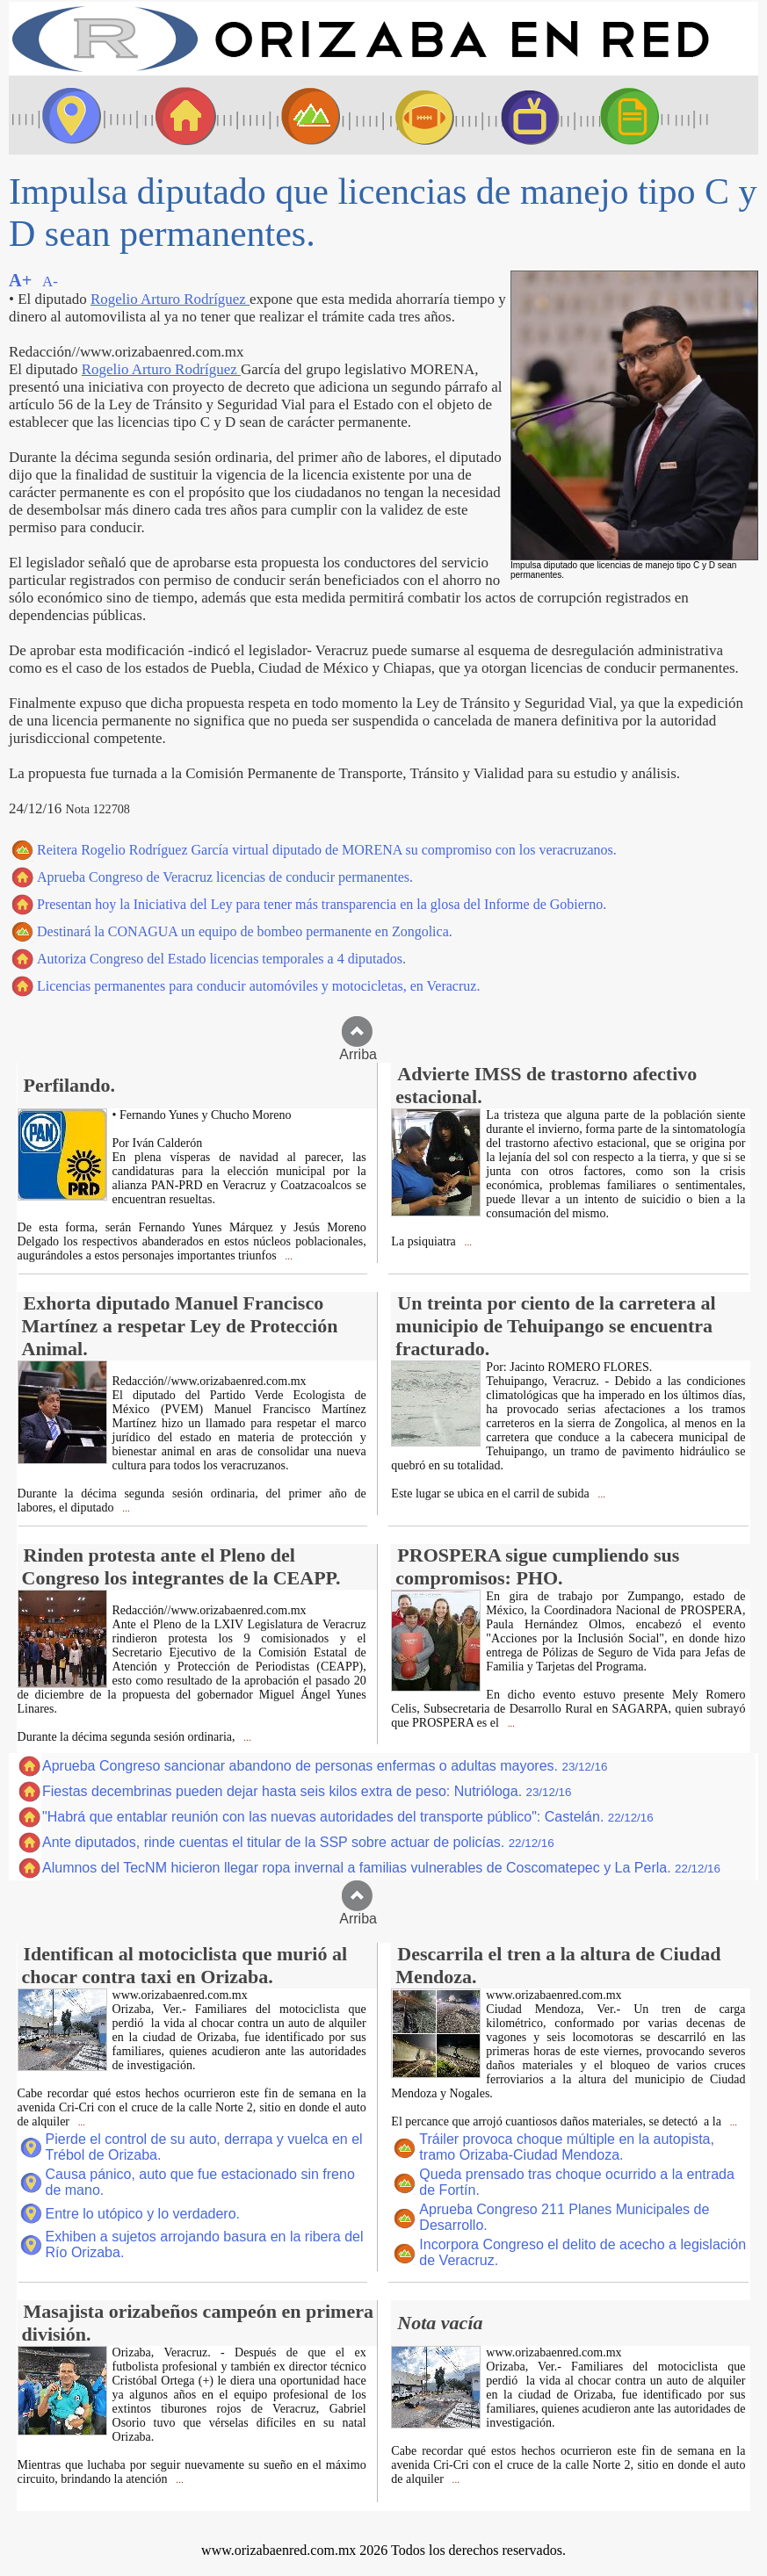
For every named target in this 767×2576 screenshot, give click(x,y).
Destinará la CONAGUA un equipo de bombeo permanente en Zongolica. (244, 931)
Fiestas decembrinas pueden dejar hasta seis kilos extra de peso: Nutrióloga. (306, 1791)
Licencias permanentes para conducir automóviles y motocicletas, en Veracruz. (258, 985)
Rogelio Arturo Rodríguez (170, 299)
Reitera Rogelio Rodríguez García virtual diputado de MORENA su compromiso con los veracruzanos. (327, 849)
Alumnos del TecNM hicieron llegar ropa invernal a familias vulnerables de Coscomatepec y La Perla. (381, 1867)
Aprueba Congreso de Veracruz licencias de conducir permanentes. (225, 876)
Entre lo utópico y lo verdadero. (143, 2213)
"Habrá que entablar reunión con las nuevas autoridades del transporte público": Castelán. (348, 1816)
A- (50, 281)
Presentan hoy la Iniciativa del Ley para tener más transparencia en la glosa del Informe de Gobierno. (321, 904)
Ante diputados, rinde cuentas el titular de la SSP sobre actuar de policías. (298, 1842)
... (288, 1256)
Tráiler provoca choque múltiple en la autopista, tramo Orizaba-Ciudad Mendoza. (566, 2147)
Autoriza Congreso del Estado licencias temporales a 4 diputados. (221, 958)
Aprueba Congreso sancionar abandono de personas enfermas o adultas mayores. (324, 1765)
